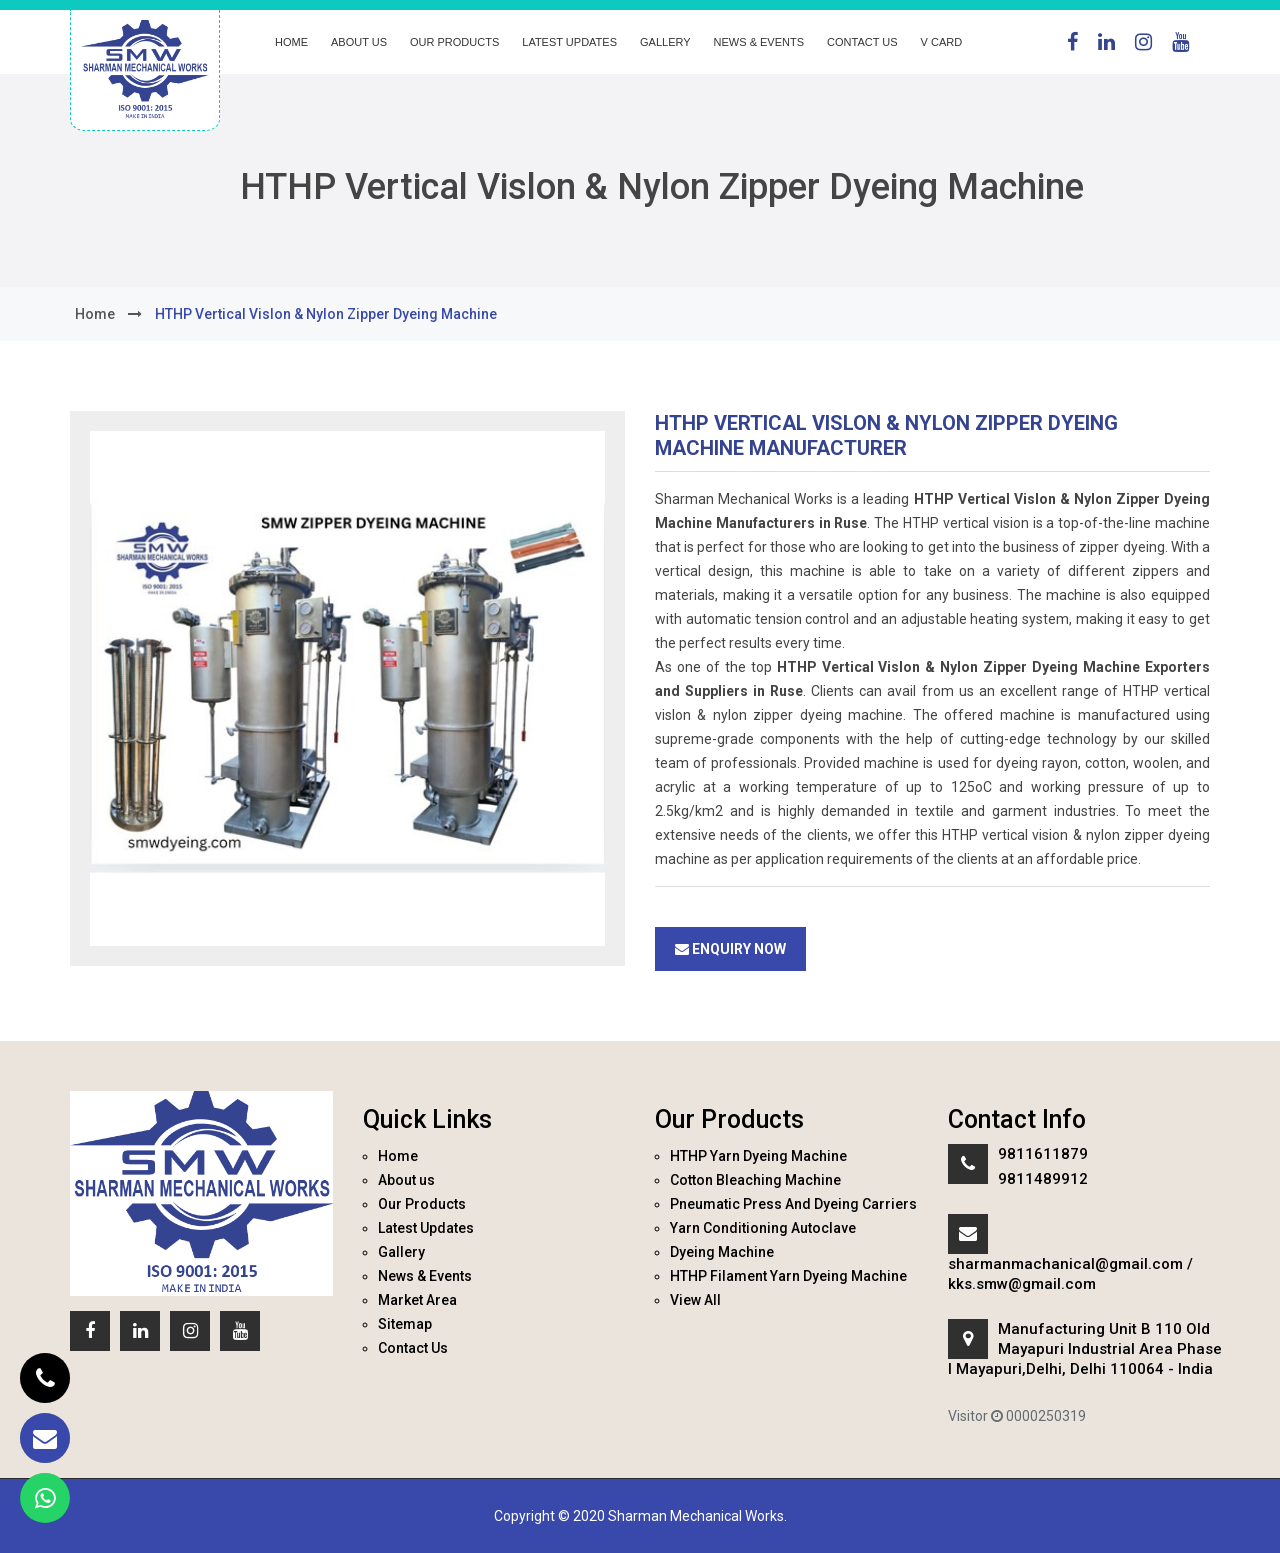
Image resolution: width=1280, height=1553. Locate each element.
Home (291, 42)
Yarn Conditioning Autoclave (763, 1228)
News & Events (759, 42)
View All (695, 1300)
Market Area (417, 1300)
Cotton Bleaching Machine (755, 1180)
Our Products (454, 42)
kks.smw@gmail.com (1022, 1284)
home (95, 314)
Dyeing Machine (722, 1252)
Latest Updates (569, 42)
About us (359, 42)
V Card (942, 42)
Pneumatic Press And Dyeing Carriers (793, 1204)
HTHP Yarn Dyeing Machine (758, 1156)
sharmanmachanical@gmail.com (1065, 1264)
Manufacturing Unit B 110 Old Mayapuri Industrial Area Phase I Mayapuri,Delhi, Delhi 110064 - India (1085, 1349)
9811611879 (1043, 1154)
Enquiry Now (730, 949)
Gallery (665, 42)
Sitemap (405, 1324)
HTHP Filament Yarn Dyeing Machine (788, 1276)
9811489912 (1043, 1179)
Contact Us (862, 42)
